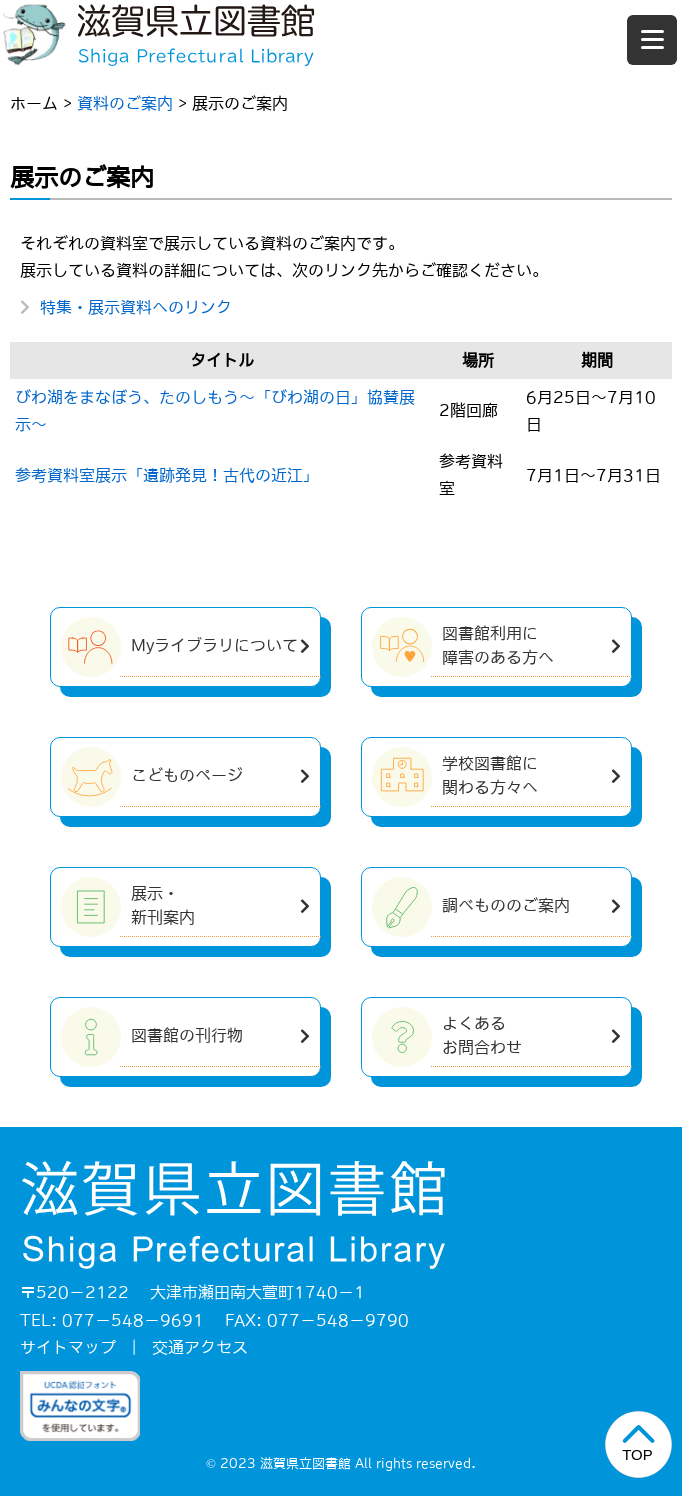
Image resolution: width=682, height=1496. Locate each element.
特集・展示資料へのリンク (136, 307)
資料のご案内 (125, 103)
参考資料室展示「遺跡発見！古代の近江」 (167, 475)
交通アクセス (200, 1347)
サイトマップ (68, 1347)
